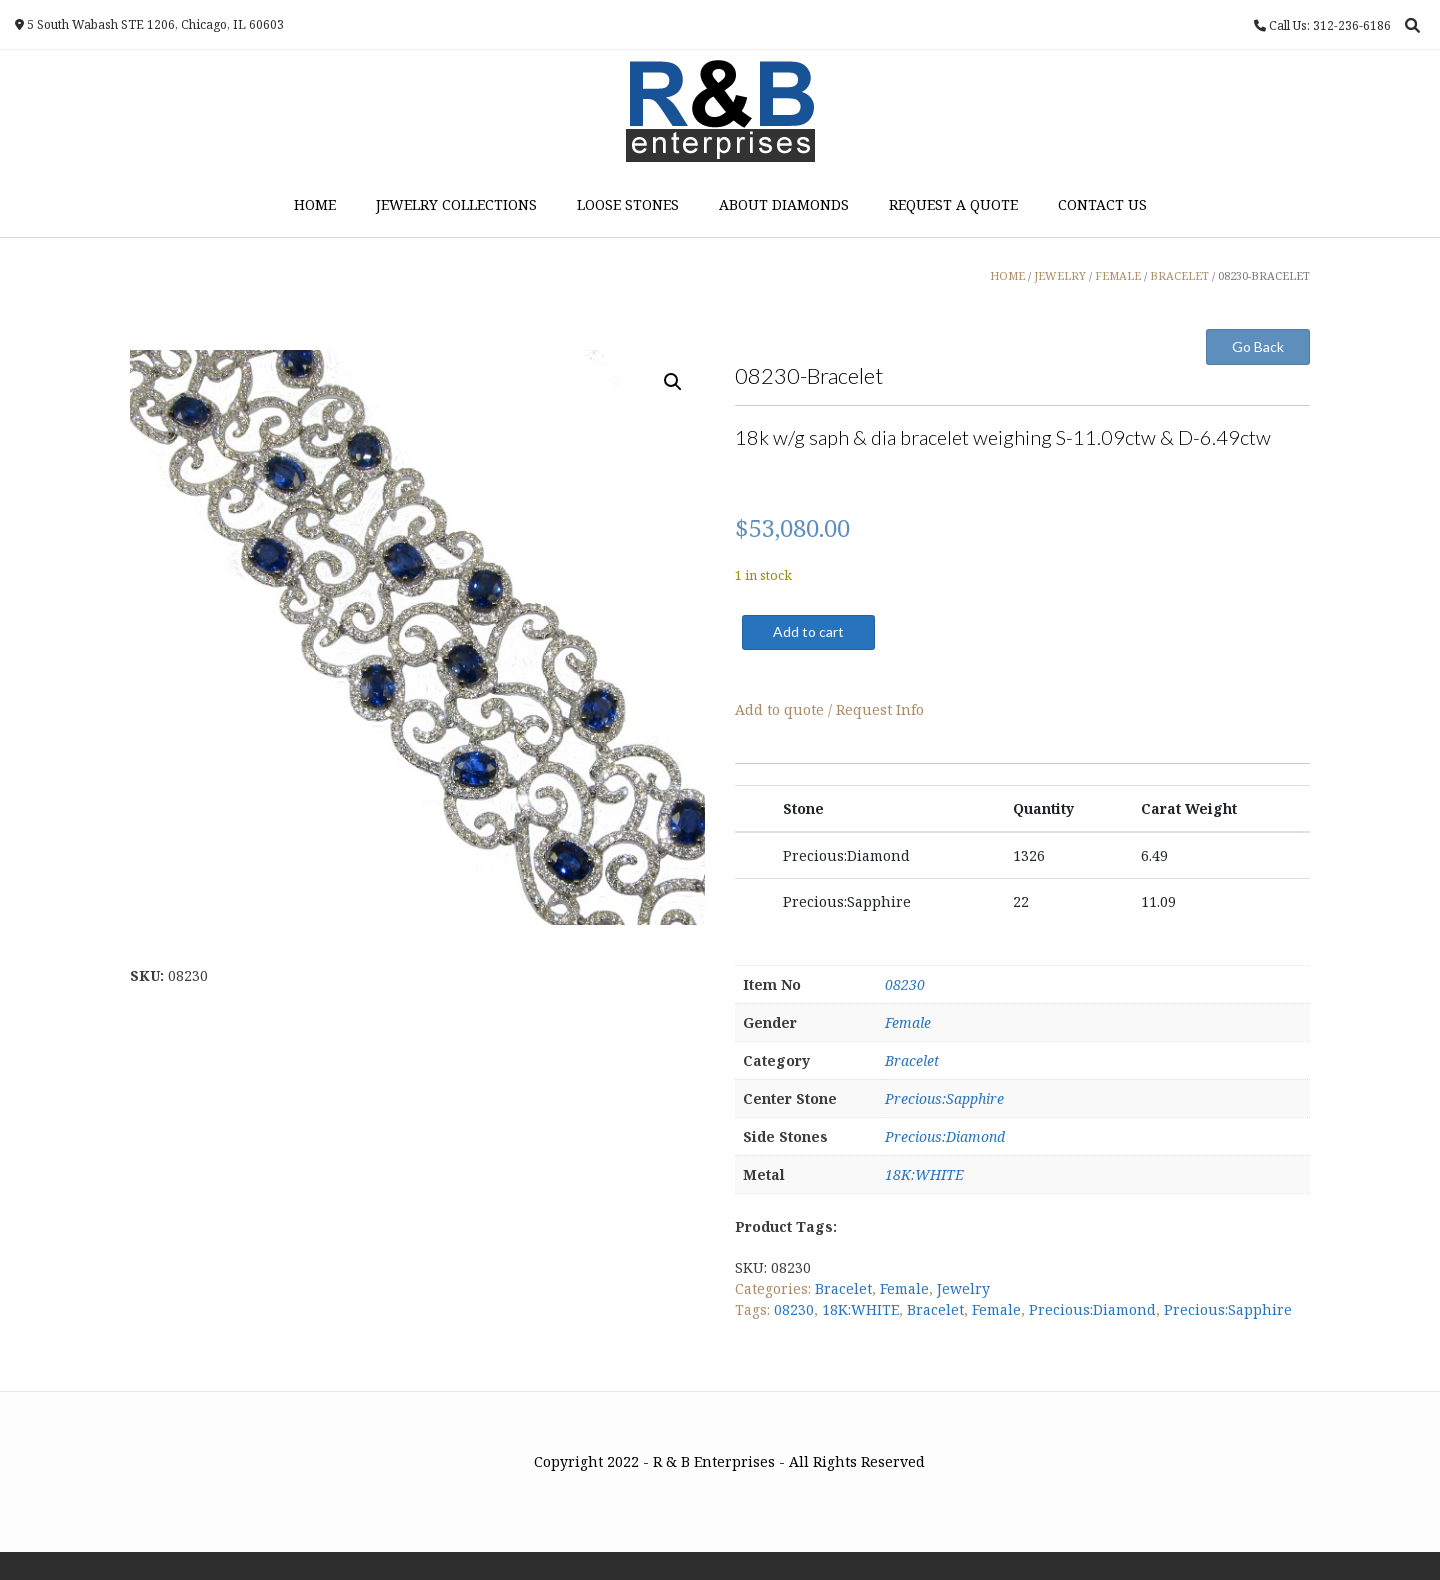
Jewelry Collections (456, 204)
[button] (673, 382)
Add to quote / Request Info (829, 709)
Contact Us (1102, 204)
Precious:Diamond (945, 1136)
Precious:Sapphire (944, 1098)
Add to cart (808, 631)
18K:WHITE (924, 1174)
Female (908, 1022)
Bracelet (912, 1060)
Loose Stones (628, 204)
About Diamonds (784, 204)
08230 (905, 984)
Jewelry (963, 1288)
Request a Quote (953, 204)
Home (315, 204)
